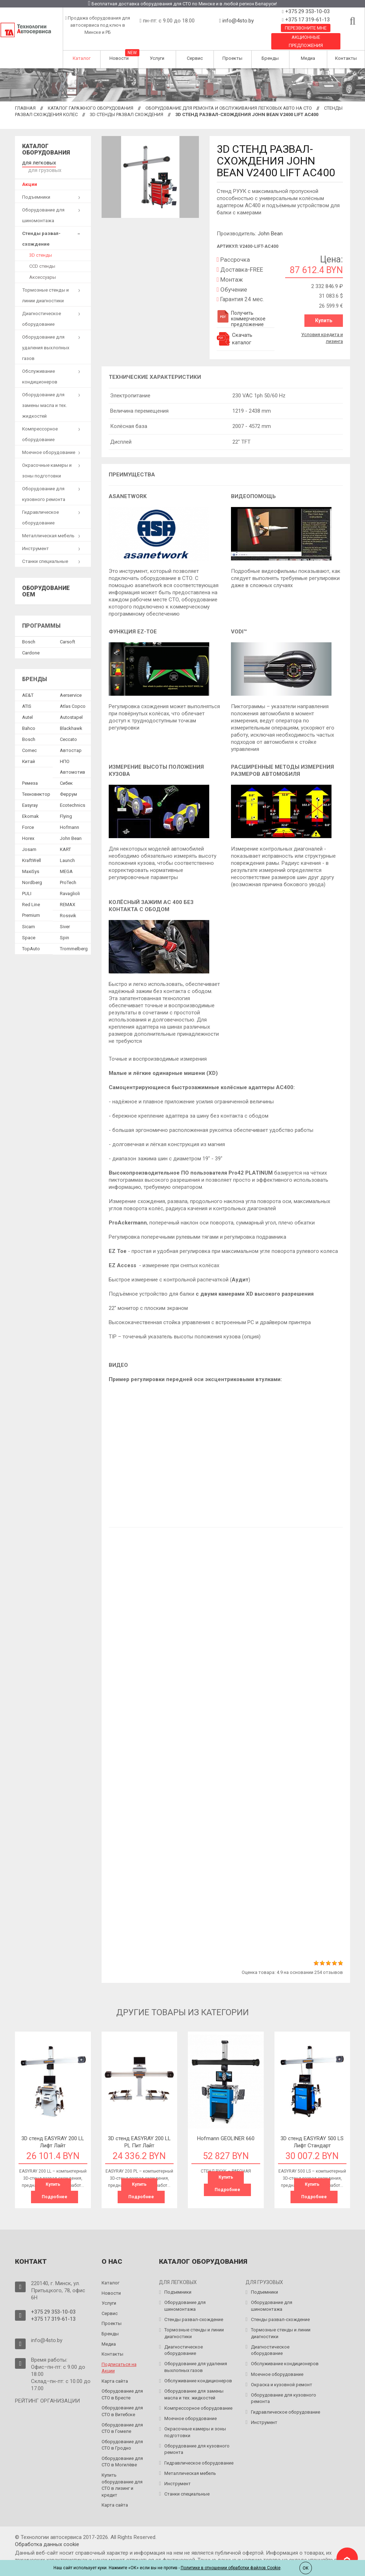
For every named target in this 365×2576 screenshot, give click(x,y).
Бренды (270, 58)
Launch (67, 852)
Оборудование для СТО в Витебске (122, 2410)
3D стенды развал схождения (126, 114)
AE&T (28, 686)
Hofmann (69, 818)
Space (28, 929)
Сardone (31, 644)
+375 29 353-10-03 (307, 11)
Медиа (308, 58)
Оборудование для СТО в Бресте (122, 2393)
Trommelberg (74, 940)
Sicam (28, 918)
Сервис (195, 58)
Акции (29, 176)
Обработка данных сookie (47, 2542)
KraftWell (31, 852)
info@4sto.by (238, 20)
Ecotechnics (72, 796)
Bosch (28, 633)
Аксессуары (42, 269)
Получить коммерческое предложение (241, 318)
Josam (29, 840)
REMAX (67, 896)
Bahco (28, 719)
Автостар (71, 741)
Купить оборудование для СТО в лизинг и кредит (122, 2483)
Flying (66, 807)
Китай (28, 753)
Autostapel (71, 708)
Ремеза (30, 774)
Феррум (68, 785)
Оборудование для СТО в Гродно (122, 2443)
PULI (26, 885)
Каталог (82, 58)
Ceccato (68, 730)
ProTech (68, 874)
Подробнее (54, 2195)
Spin (64, 929)
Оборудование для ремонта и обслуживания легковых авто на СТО (228, 108)
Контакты (346, 58)
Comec (29, 741)
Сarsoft (67, 633)
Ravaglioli (70, 885)
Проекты (232, 58)
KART (65, 840)
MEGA (66, 863)
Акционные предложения (306, 41)
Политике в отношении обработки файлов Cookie (231, 2567)
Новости (119, 58)
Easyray (30, 796)
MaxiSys (30, 863)
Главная (25, 108)
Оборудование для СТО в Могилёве (122, 2460)
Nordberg (32, 874)
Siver (65, 918)
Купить (323, 320)
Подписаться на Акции (119, 2366)
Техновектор (36, 785)
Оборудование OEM (46, 583)
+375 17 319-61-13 (307, 19)
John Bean (270, 233)
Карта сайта (115, 2379)
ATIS (26, 697)
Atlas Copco (73, 697)
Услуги (157, 58)
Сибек (66, 774)
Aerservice (71, 686)
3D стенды (40, 247)
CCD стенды (42, 258)
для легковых (37, 162)
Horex (28, 829)
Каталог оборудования (46, 149)
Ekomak (30, 807)
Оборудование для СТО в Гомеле (122, 2426)
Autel (27, 708)
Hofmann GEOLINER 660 (226, 2137)
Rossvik (68, 907)
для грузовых (73, 162)
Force (28, 818)
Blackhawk (71, 719)
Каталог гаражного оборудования (90, 108)
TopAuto (31, 940)
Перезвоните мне (306, 28)
